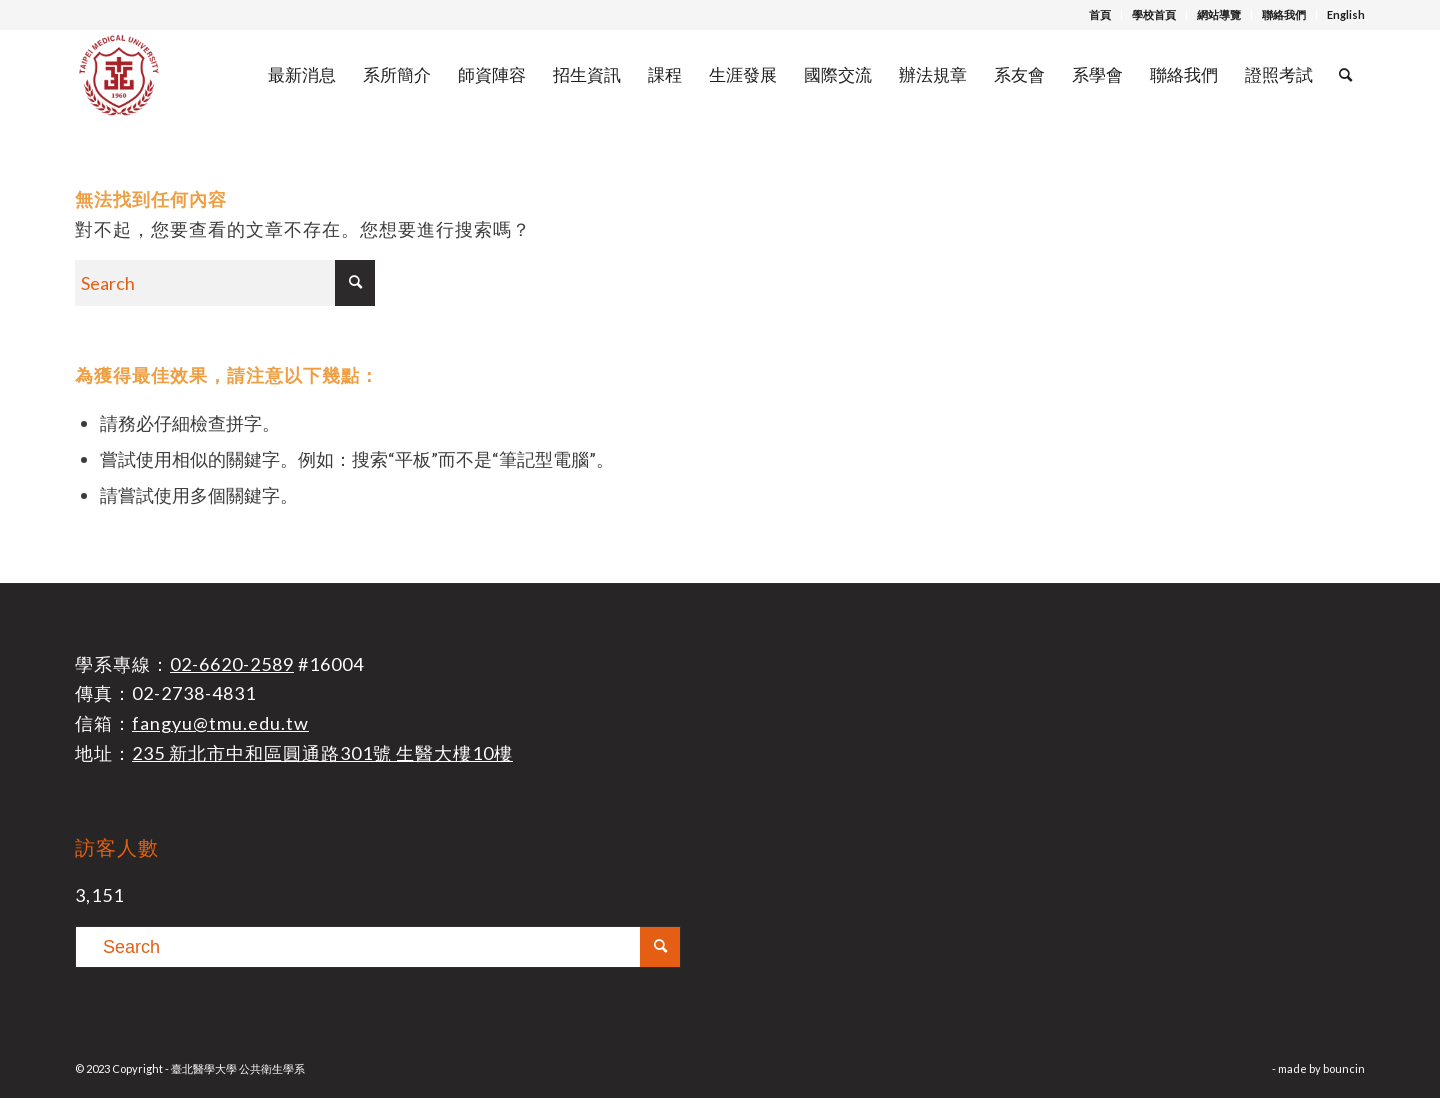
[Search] (1345, 75)
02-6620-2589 (232, 664)
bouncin (1344, 1068)
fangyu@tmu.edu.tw (220, 723)
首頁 (1100, 14)
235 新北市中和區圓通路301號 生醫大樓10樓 (322, 753)
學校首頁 (1154, 14)
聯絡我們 (1284, 14)
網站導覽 (1219, 14)
